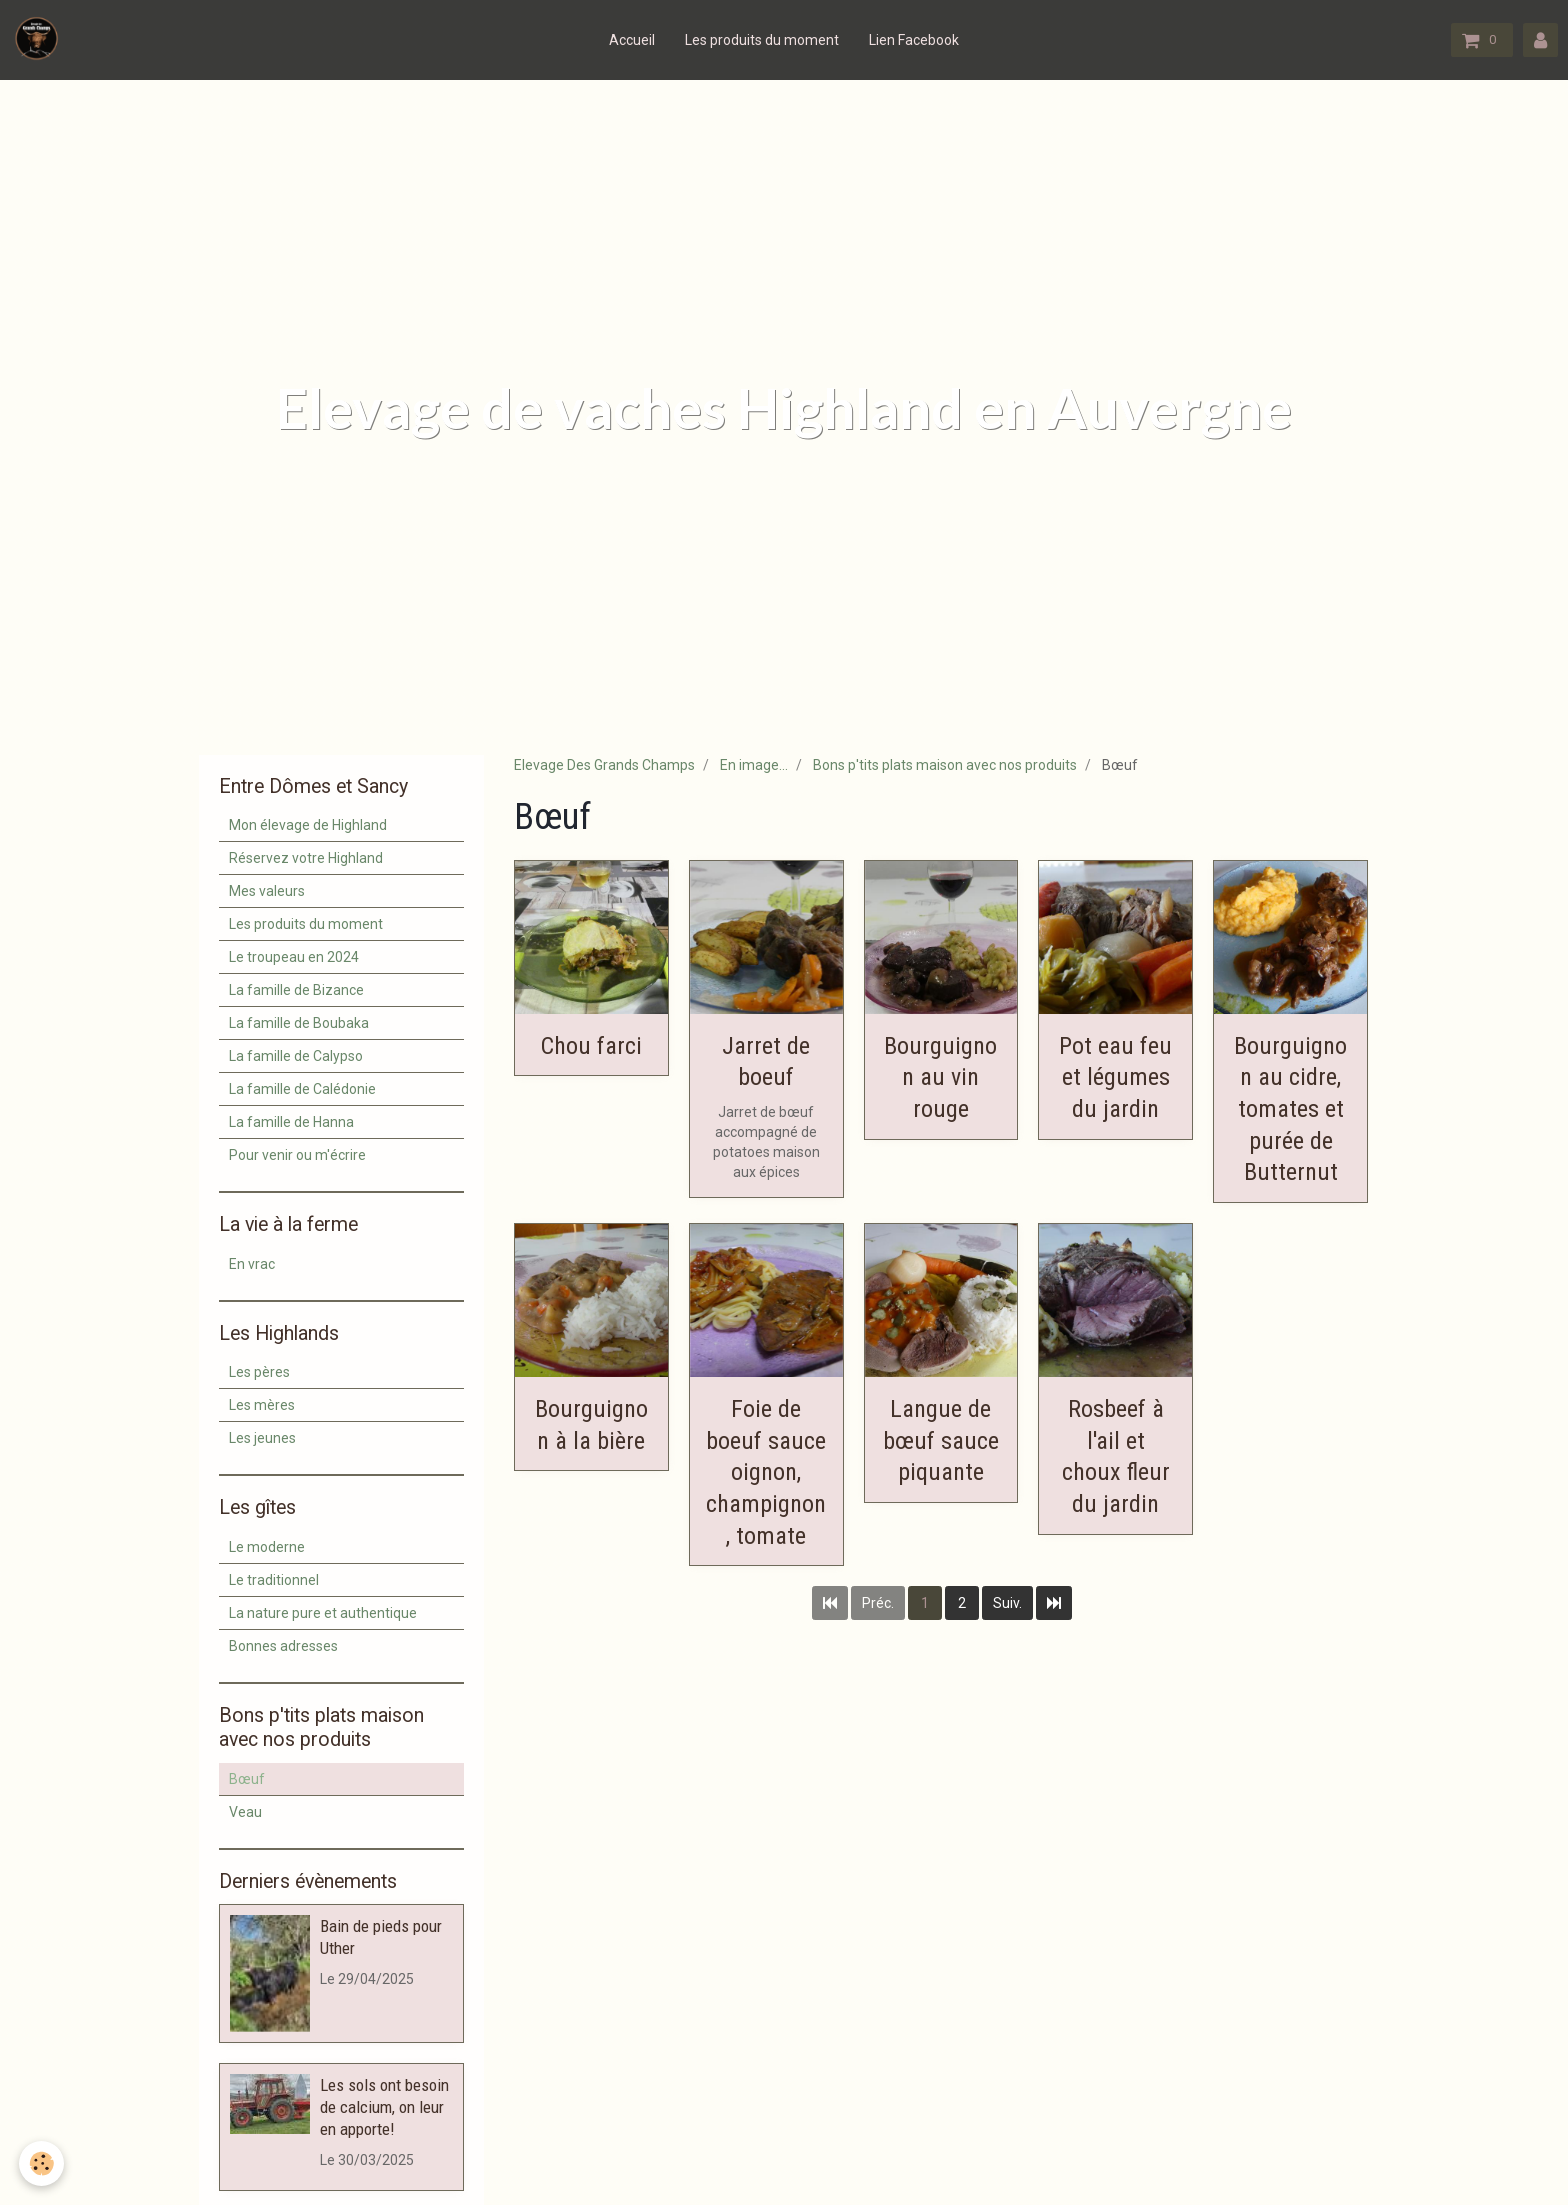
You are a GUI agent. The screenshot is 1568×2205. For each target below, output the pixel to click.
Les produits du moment (762, 40)
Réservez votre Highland (306, 858)
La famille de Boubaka (299, 1023)
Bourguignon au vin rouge (940, 1076)
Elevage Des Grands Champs (604, 765)
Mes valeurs (267, 891)
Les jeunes (262, 1438)
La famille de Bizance (296, 990)
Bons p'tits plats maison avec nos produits (945, 765)
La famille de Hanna (291, 1122)
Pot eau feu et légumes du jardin (1115, 1076)
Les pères (259, 1372)
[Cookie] (42, 2163)
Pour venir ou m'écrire (297, 1155)
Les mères (262, 1405)
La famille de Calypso (296, 1056)
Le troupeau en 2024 (294, 957)
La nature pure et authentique (323, 1613)
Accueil (632, 40)
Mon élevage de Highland (308, 825)
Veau (245, 1812)
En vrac (252, 1264)
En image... (754, 765)
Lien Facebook (914, 40)
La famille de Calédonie (302, 1089)
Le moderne (267, 1547)
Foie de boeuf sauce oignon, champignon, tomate (766, 1472)
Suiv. (1007, 1603)
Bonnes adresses (283, 1646)
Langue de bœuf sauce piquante (941, 1440)
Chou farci (591, 1045)
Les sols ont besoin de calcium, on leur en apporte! (384, 2107)
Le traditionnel (274, 1580)
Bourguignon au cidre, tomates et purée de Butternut (1290, 1108)
